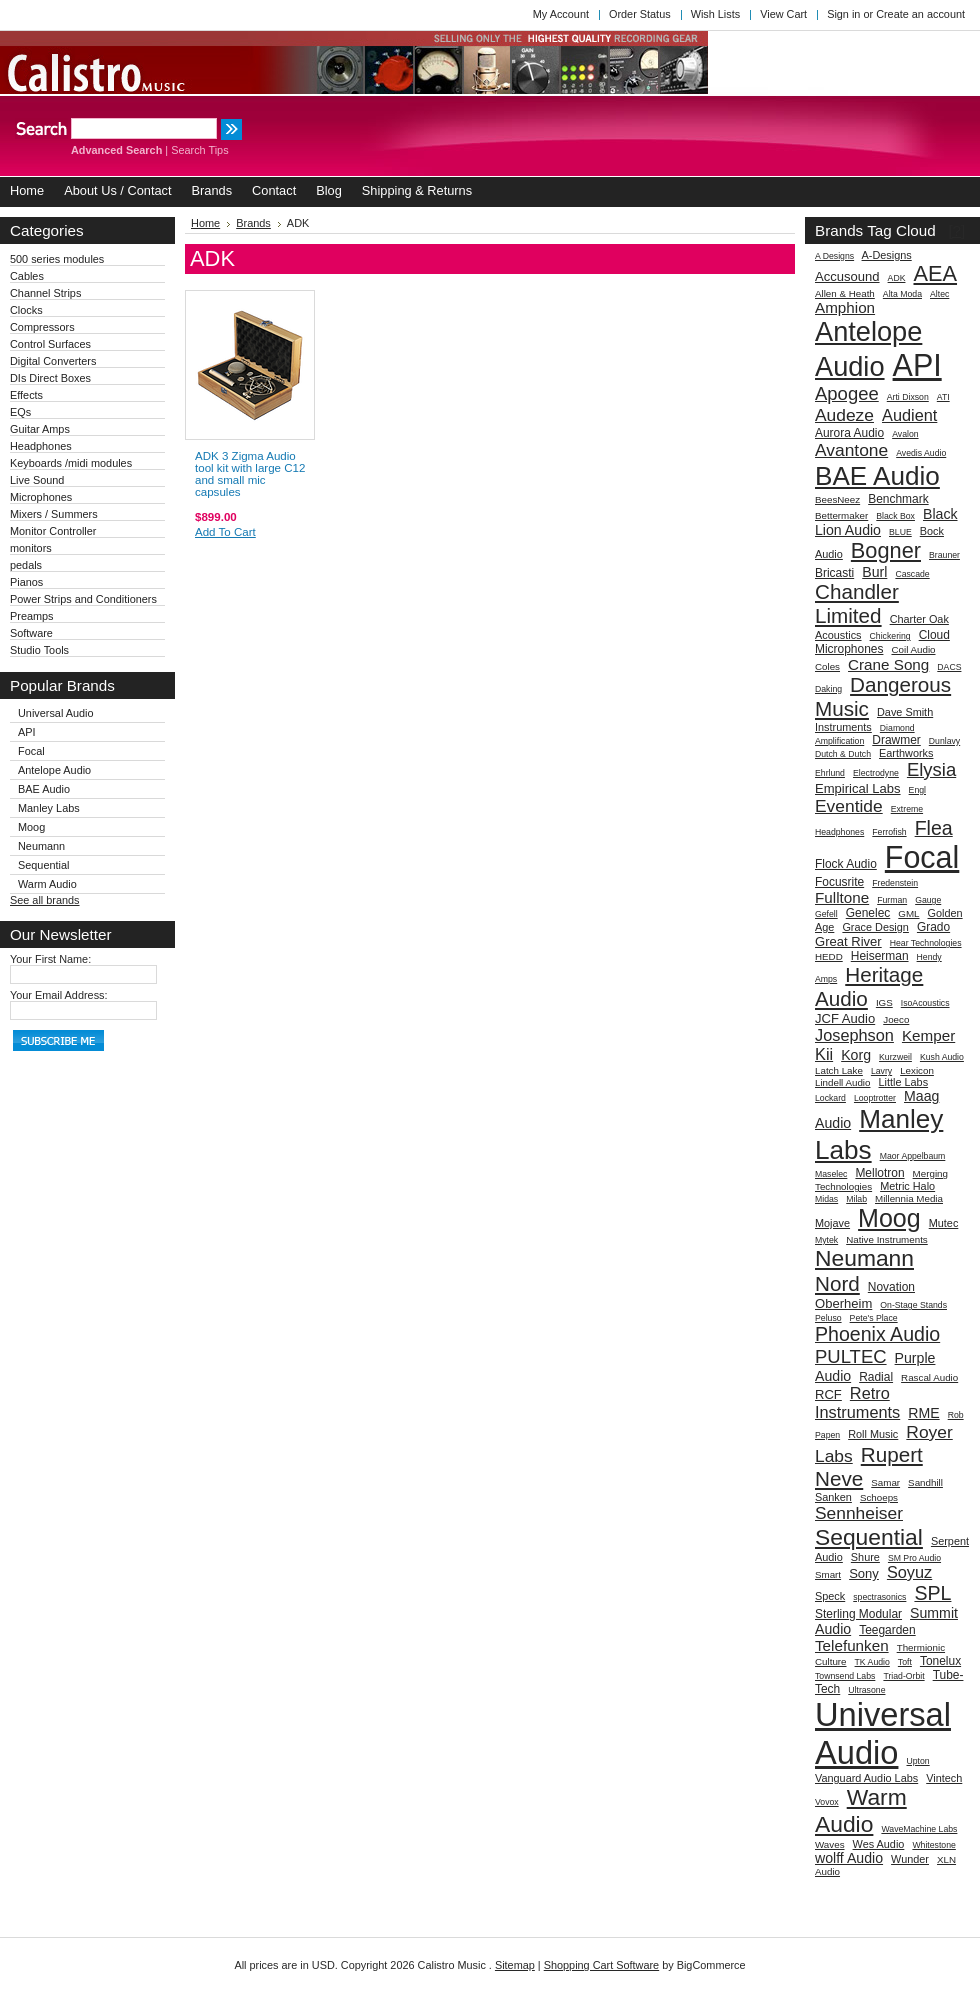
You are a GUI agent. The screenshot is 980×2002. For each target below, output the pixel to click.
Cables (27, 276)
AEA (936, 273)
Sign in (843, 14)
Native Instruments (887, 1239)
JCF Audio (845, 1018)
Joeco (896, 1019)
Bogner (886, 550)
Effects (26, 395)
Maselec (831, 1174)
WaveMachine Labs (919, 1829)
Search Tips (199, 150)
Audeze (844, 415)
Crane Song (888, 664)
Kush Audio (942, 1057)
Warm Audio (47, 884)
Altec (939, 294)
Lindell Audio (842, 1082)
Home (205, 223)
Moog (31, 827)
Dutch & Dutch (843, 754)
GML (908, 913)
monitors (31, 548)
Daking (828, 689)
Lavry (881, 1071)
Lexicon (917, 1070)
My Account (561, 14)
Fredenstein (895, 883)
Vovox (827, 1802)
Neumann (41, 846)
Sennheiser (859, 1513)
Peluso (828, 1318)
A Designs (834, 256)
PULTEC (851, 1356)
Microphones (41, 497)
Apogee (847, 393)
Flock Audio (846, 864)
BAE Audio (44, 789)
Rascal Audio (929, 1377)
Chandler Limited (857, 603)
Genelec (868, 913)
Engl (917, 790)
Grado (933, 927)
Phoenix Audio (877, 1334)
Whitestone (933, 1845)
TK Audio (872, 1662)
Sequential (43, 865)
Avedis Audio (921, 453)
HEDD (829, 956)
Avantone (851, 450)
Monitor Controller (53, 531)
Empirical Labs (858, 788)
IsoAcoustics (925, 1003)
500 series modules (57, 259)
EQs (20, 412)
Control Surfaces (50, 344)
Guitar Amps (40, 429)
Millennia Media (909, 1198)
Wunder (910, 1859)
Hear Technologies (926, 943)
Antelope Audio (54, 770)
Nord (837, 1283)
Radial (876, 1377)
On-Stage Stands (913, 1305)
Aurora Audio (849, 433)
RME (923, 1413)
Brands (253, 223)
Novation (891, 1287)
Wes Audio (879, 1844)
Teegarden (887, 1630)
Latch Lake (839, 1070)
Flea (934, 828)
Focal (31, 751)
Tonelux (940, 1661)
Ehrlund (830, 773)
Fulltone (842, 897)
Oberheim (843, 1303)
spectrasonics (879, 1597)
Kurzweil (895, 1057)
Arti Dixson (908, 397)
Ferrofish (889, 832)
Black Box (895, 516)
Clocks (26, 310)
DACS (949, 667)
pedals (26, 565)
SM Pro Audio (914, 1558)
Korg (856, 1055)
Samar (885, 1482)
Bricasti (834, 573)
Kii (824, 1054)
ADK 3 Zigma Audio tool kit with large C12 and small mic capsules (250, 474)
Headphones (41, 446)
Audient (909, 415)
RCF (828, 1394)
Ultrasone (866, 1690)
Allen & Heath (845, 293)
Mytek (826, 1240)
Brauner (944, 555)
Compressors (42, 327)
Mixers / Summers (54, 514)
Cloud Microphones (882, 642)
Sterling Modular (858, 1614)
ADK (897, 278)
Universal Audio (56, 713)
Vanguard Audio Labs (866, 1778)
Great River (848, 941)
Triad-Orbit (903, 1676)
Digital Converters (53, 361)
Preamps (32, 616)
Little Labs (904, 1082)
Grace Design (875, 927)
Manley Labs (49, 808)
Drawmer (896, 740)
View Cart (783, 14)
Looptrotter (875, 1098)
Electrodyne (876, 773)
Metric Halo (907, 1186)
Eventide (849, 806)
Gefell (826, 914)
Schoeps (879, 1497)
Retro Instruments (857, 1402)
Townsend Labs (845, 1676)
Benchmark (898, 499)
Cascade (912, 574)
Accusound (847, 276)
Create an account (920, 14)
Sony (864, 1573)
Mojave (832, 1223)
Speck (830, 1596)
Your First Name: (50, 959)
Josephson (854, 1035)
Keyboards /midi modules (71, 463)
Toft (905, 1662)
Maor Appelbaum (913, 1156)
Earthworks (906, 753)
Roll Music (873, 1434)
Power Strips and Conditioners (83, 599)
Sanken (833, 1497)
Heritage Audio (869, 986)
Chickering (890, 636)
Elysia (931, 769)
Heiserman (880, 956)
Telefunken (852, 1645)
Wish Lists (716, 14)
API (27, 732)
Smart (828, 1574)
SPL (932, 1593)
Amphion (845, 307)
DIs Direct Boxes (50, 378)
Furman (892, 900)
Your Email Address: (59, 995)
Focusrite (839, 882)
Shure (865, 1557)
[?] (956, 230)
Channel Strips (45, 293)
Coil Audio (913, 649)
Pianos (26, 582)
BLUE (900, 532)
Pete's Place (874, 1318)
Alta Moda (902, 294)
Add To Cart (225, 532)
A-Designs (887, 255)
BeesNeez (837, 499)
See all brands (45, 900)
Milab (856, 1199)
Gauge (928, 900)
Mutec (944, 1223)
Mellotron (879, 1173)
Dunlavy (944, 741)
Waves (830, 1844)
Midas (826, 1199)
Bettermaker (841, 515)
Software (31, 633)
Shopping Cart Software (601, 1965)
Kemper (928, 1035)
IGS (884, 1002)
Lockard (830, 1098)
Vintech (944, 1778)
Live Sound (37, 480)
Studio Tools (39, 650)
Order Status (640, 14)
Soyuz (909, 1572)
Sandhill (925, 1482)
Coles (827, 666)
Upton (917, 1761)
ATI (943, 397)
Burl (874, 572)
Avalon (905, 434)
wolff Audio (849, 1858)
